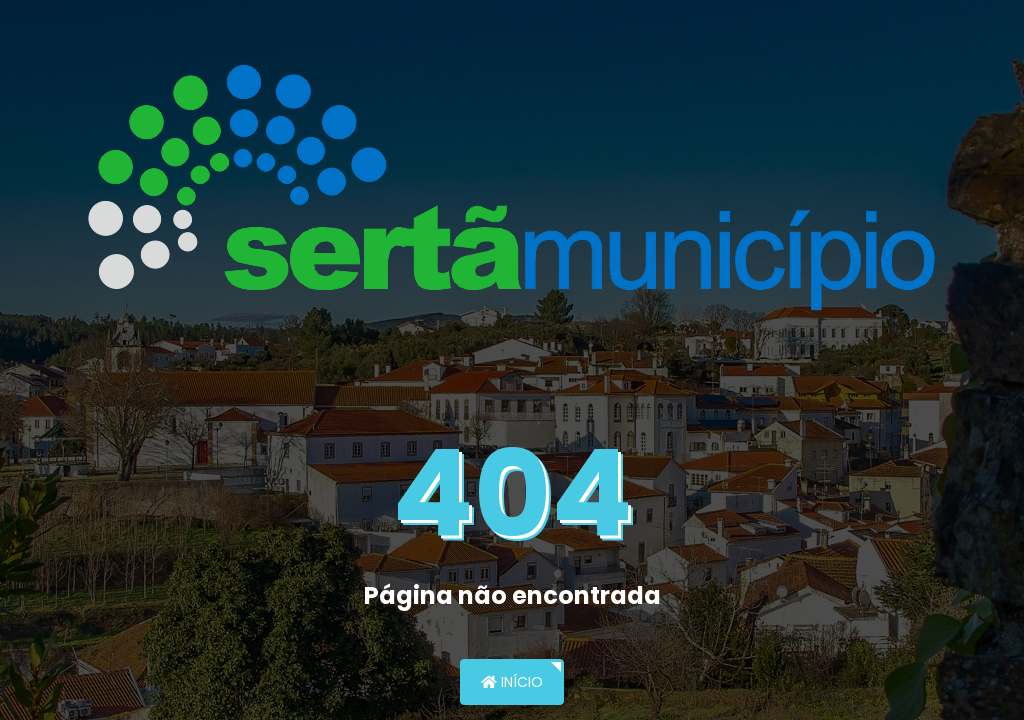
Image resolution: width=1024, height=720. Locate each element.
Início (512, 682)
